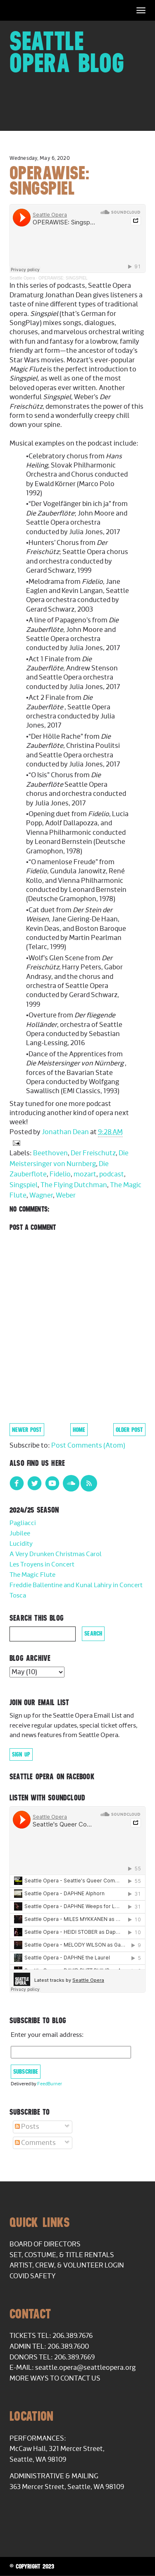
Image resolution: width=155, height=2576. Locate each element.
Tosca (18, 1595)
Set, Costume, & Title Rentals (62, 2255)
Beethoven (50, 1153)
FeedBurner (49, 2084)
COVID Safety (33, 2276)
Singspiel (24, 1185)
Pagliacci (23, 1523)
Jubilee (20, 1533)
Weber (66, 1195)
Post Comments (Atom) (88, 1445)
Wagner (41, 1195)
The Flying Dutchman (74, 1185)
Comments (35, 2142)
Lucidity (21, 1544)
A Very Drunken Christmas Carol (56, 1554)
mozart (85, 1174)
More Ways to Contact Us (55, 2378)
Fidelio (60, 1174)
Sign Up (21, 1754)
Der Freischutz (93, 1153)
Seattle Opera (22, 278)
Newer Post (27, 1430)
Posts (27, 2126)
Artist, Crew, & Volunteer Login (67, 2265)
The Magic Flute (32, 1575)
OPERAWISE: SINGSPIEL (63, 278)
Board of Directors (45, 2244)
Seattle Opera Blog (67, 52)
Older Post (129, 1430)
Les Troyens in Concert (42, 1564)
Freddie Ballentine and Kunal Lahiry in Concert (76, 1585)
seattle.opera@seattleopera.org (85, 2367)
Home (79, 1430)
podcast (111, 1174)
